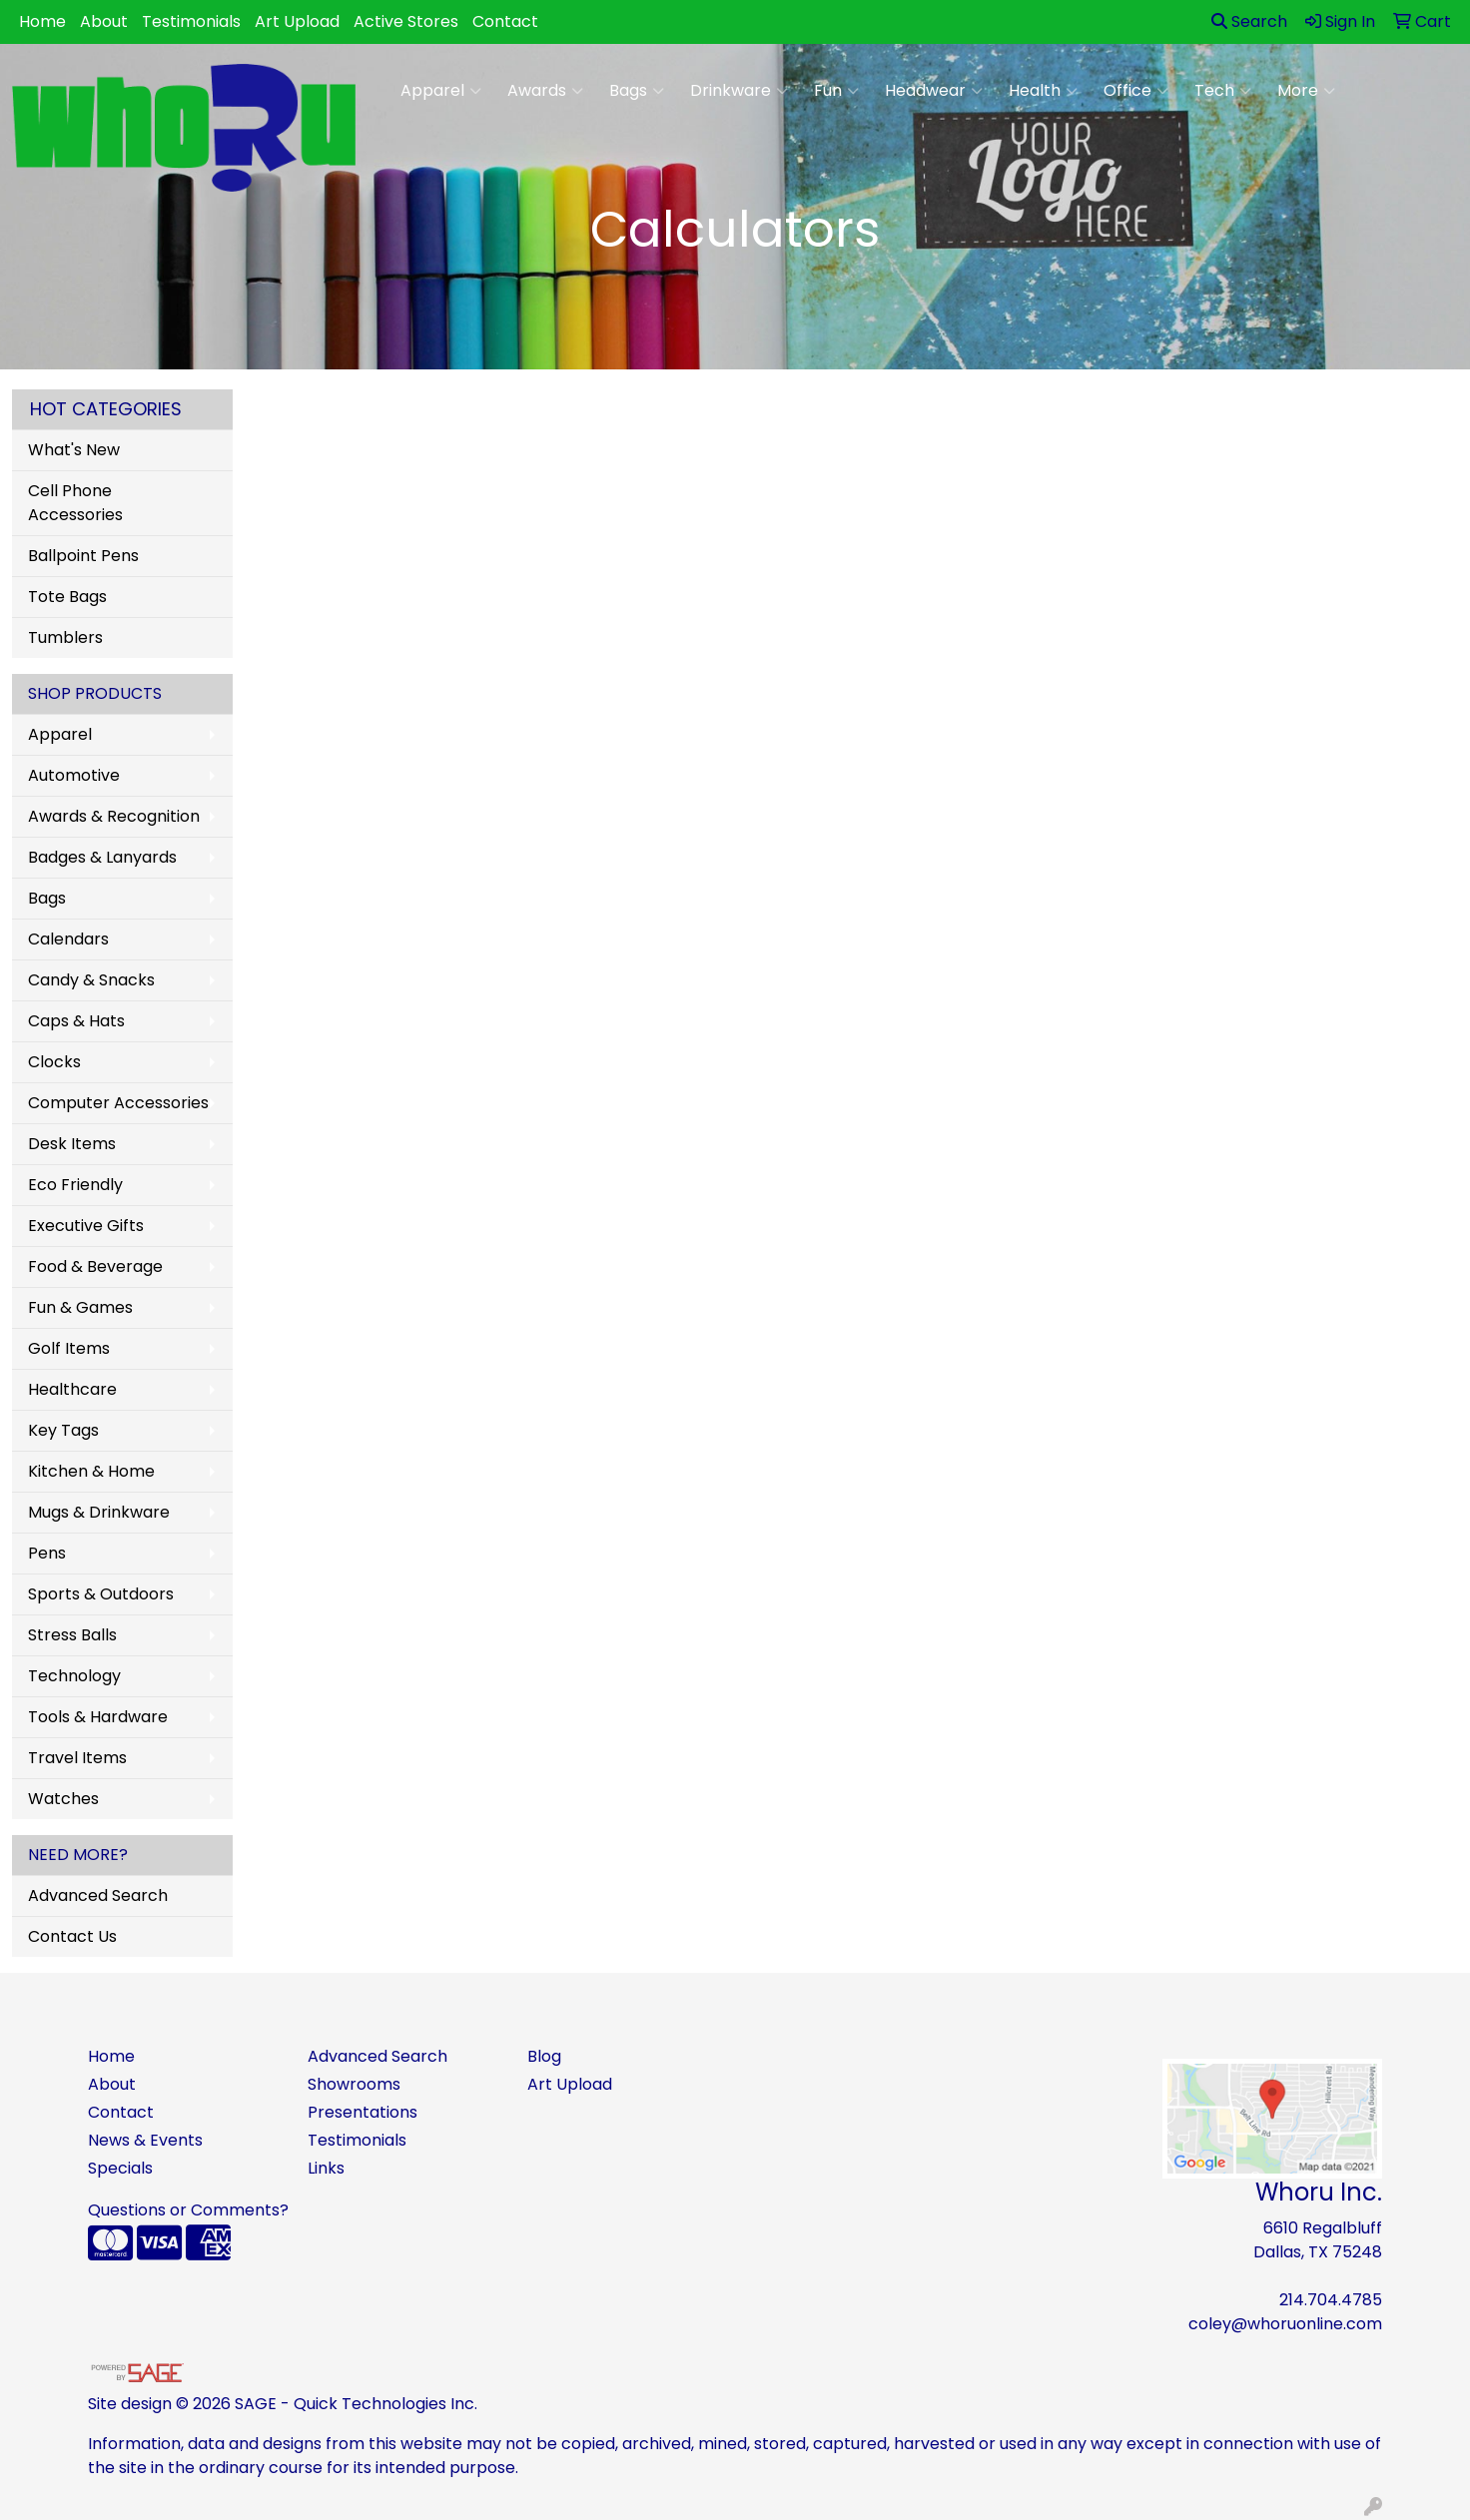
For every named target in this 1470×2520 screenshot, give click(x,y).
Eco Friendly (75, 1184)
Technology (74, 1675)
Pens (47, 1553)
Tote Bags (67, 596)
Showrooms (354, 2084)
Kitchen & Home (91, 1471)
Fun (836, 91)
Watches (63, 1798)
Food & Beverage (95, 1266)
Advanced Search (98, 1895)
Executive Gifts (86, 1225)
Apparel (440, 91)
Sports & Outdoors (101, 1593)
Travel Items (77, 1757)
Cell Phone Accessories (75, 502)
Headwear (934, 91)
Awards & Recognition (114, 816)
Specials (120, 2168)
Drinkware (739, 91)
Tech (1222, 91)
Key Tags (63, 1430)
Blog (544, 2056)
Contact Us (72, 1936)
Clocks (54, 1061)
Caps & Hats (76, 1020)
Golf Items (69, 1348)
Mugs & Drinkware (99, 1512)
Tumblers (65, 637)
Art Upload (297, 21)
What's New (74, 449)
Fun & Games (80, 1307)
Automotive (74, 775)
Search (1249, 21)
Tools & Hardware (98, 1716)
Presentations (362, 2112)
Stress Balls (72, 1634)
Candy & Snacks (91, 979)
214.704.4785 (1330, 2299)
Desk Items (72, 1143)
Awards (545, 91)
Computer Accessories (118, 1102)
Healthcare (72, 1389)
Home (42, 21)
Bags (636, 91)
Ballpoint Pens (83, 555)
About (104, 21)
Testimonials (191, 21)
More (1306, 91)
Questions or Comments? (188, 2210)
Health (1043, 91)
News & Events (145, 2140)
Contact (505, 21)
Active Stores (406, 21)
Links (326, 2168)
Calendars (68, 939)
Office (1135, 91)
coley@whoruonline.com (1285, 2323)
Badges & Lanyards (102, 857)
